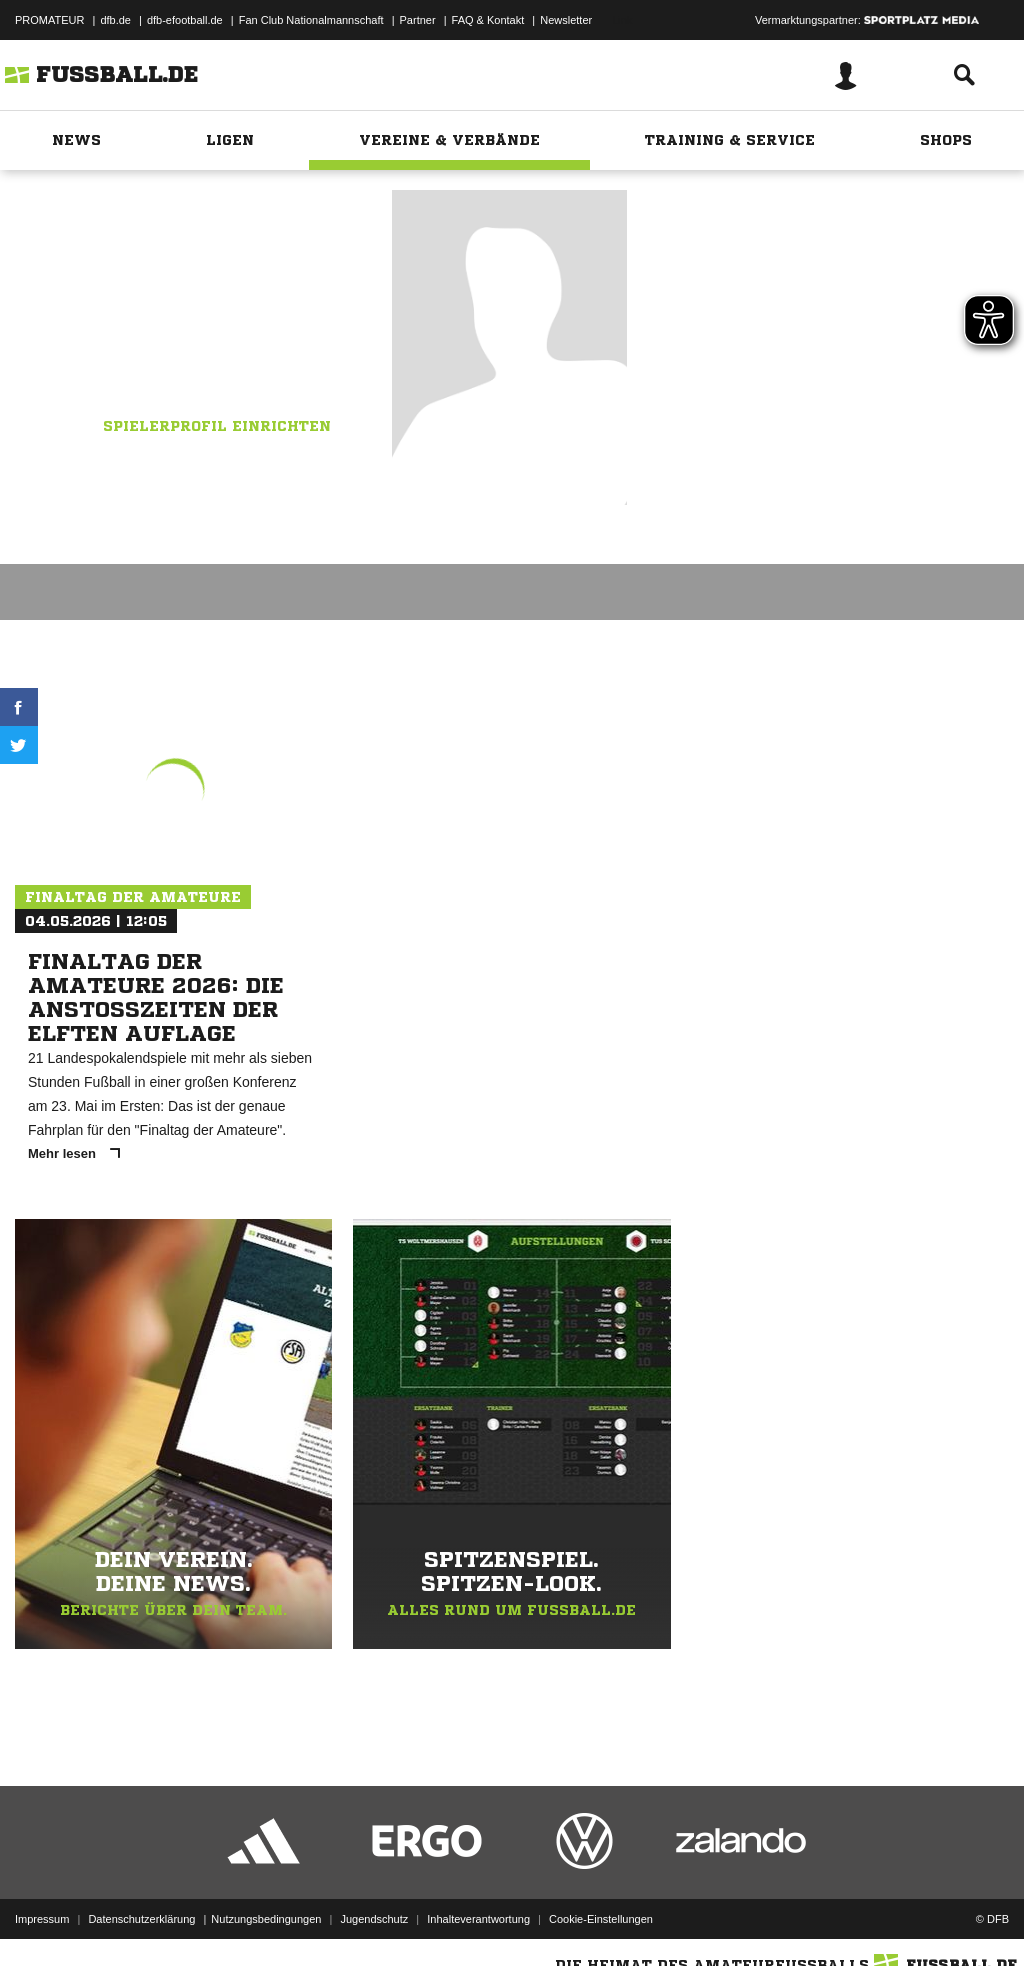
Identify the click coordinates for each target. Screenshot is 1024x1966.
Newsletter (566, 20)
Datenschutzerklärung (141, 1919)
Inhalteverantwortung (478, 1919)
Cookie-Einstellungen (601, 1919)
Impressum (42, 1919)
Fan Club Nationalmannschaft (311, 20)
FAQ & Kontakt (488, 20)
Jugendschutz (374, 1919)
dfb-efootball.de (185, 20)
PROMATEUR (49, 20)
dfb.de (115, 20)
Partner (418, 20)
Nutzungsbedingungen (266, 1919)
